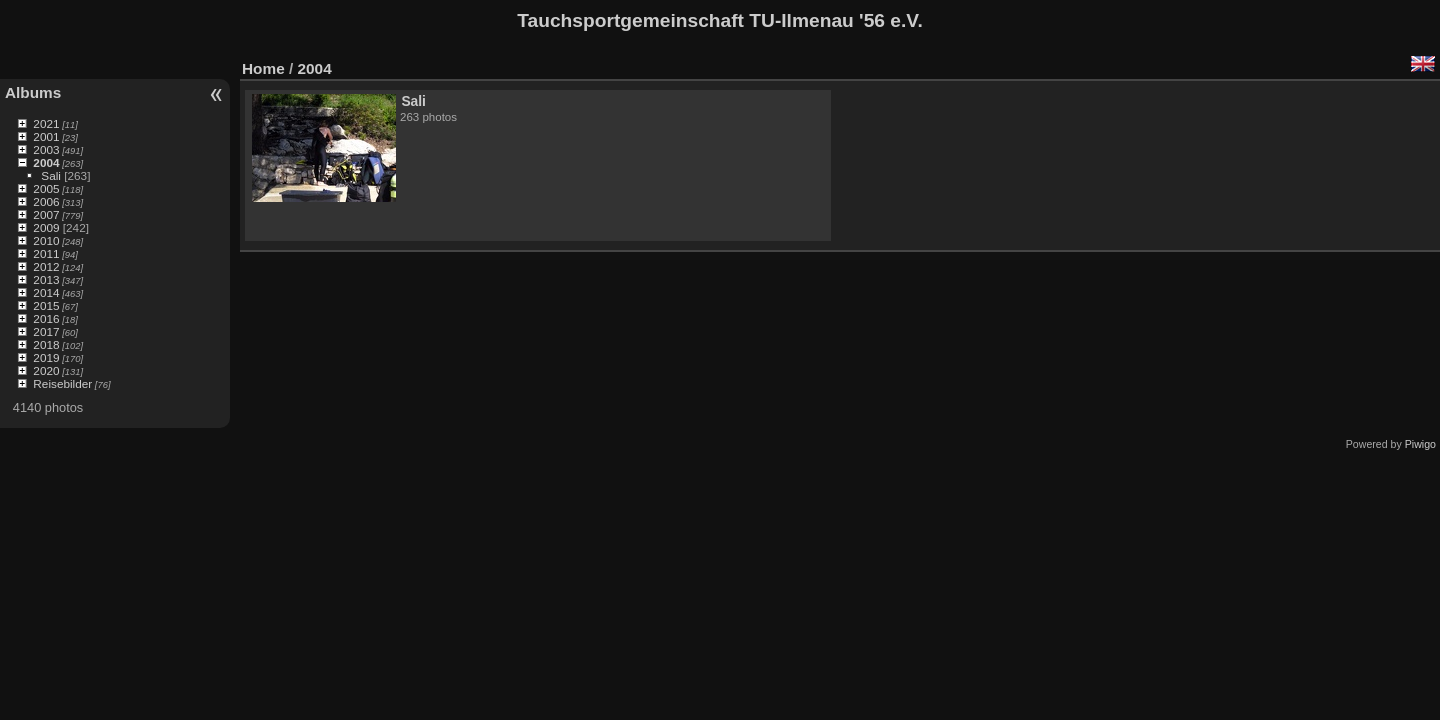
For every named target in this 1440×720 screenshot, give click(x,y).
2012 (46, 266)
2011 (46, 253)
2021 (46, 123)
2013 (46, 279)
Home (263, 68)
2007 (46, 214)
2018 (46, 344)
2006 (46, 201)
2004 (46, 162)
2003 (46, 149)
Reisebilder (62, 383)
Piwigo (1420, 444)
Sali (51, 175)
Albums (33, 92)
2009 (46, 227)
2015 (46, 305)
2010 (46, 240)
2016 (46, 318)
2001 (46, 136)
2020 (46, 370)
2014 (46, 292)
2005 (46, 188)
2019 (46, 357)
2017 (46, 331)
